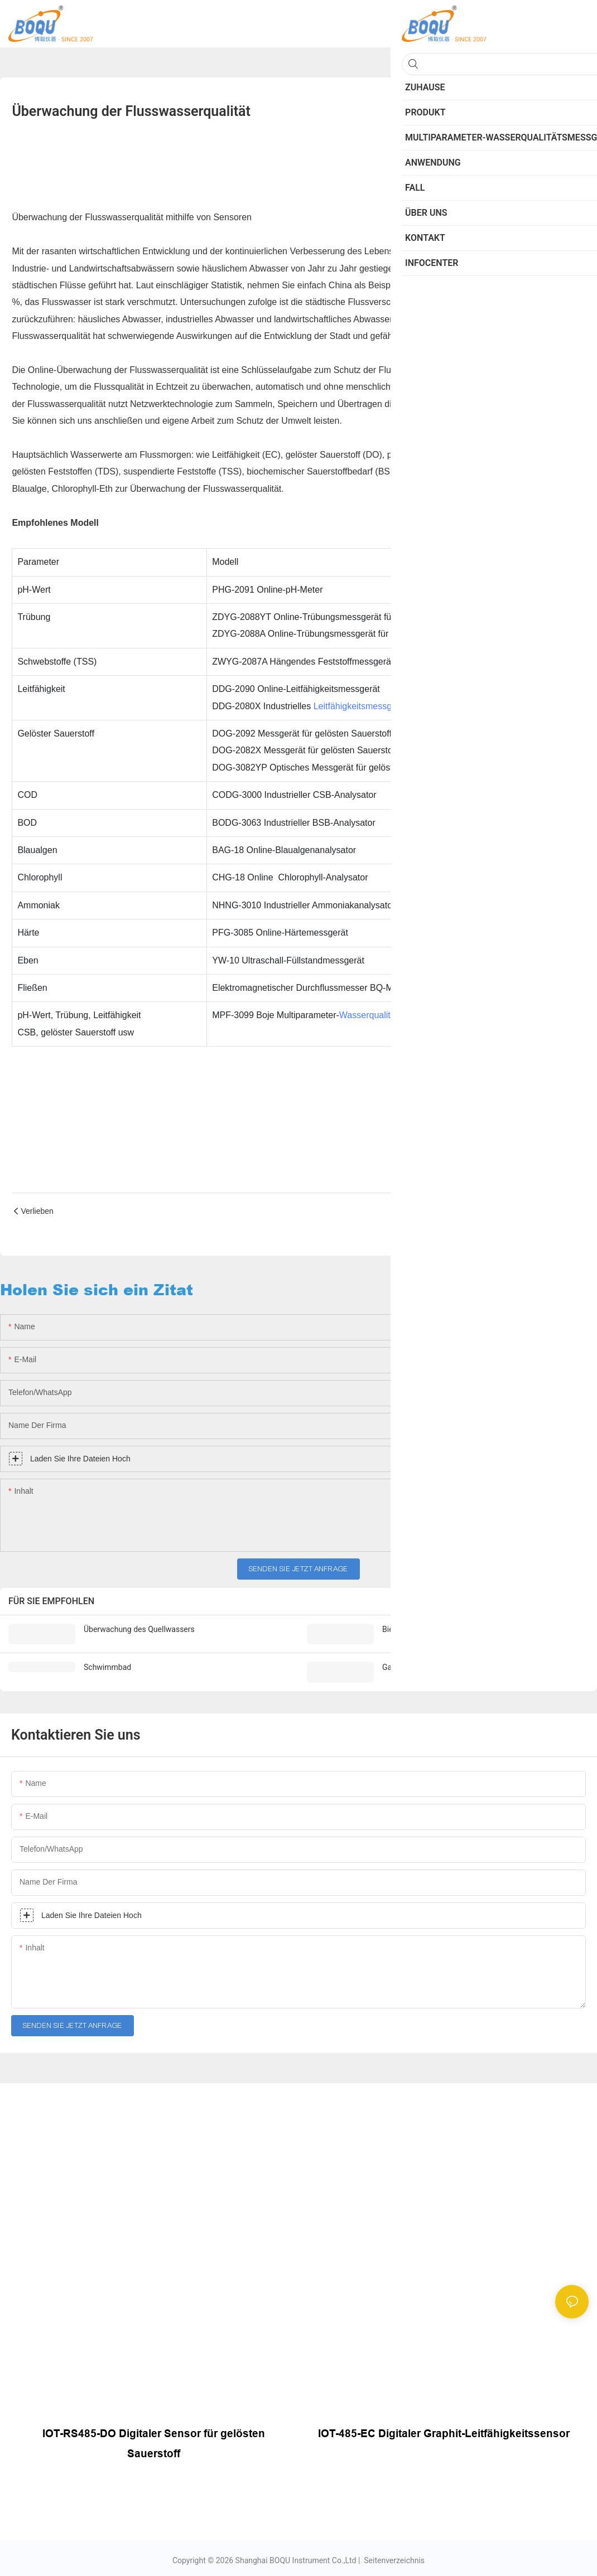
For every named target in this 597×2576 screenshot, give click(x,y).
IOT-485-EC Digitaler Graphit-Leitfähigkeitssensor (444, 2432)
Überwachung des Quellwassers (139, 1629)
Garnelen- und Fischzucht (426, 1666)
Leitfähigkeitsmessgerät (360, 706)
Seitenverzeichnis (393, 2558)
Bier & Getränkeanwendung (429, 1629)
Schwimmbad (107, 1666)
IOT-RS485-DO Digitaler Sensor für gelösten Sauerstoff (153, 2442)
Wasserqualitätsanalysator (391, 1015)
